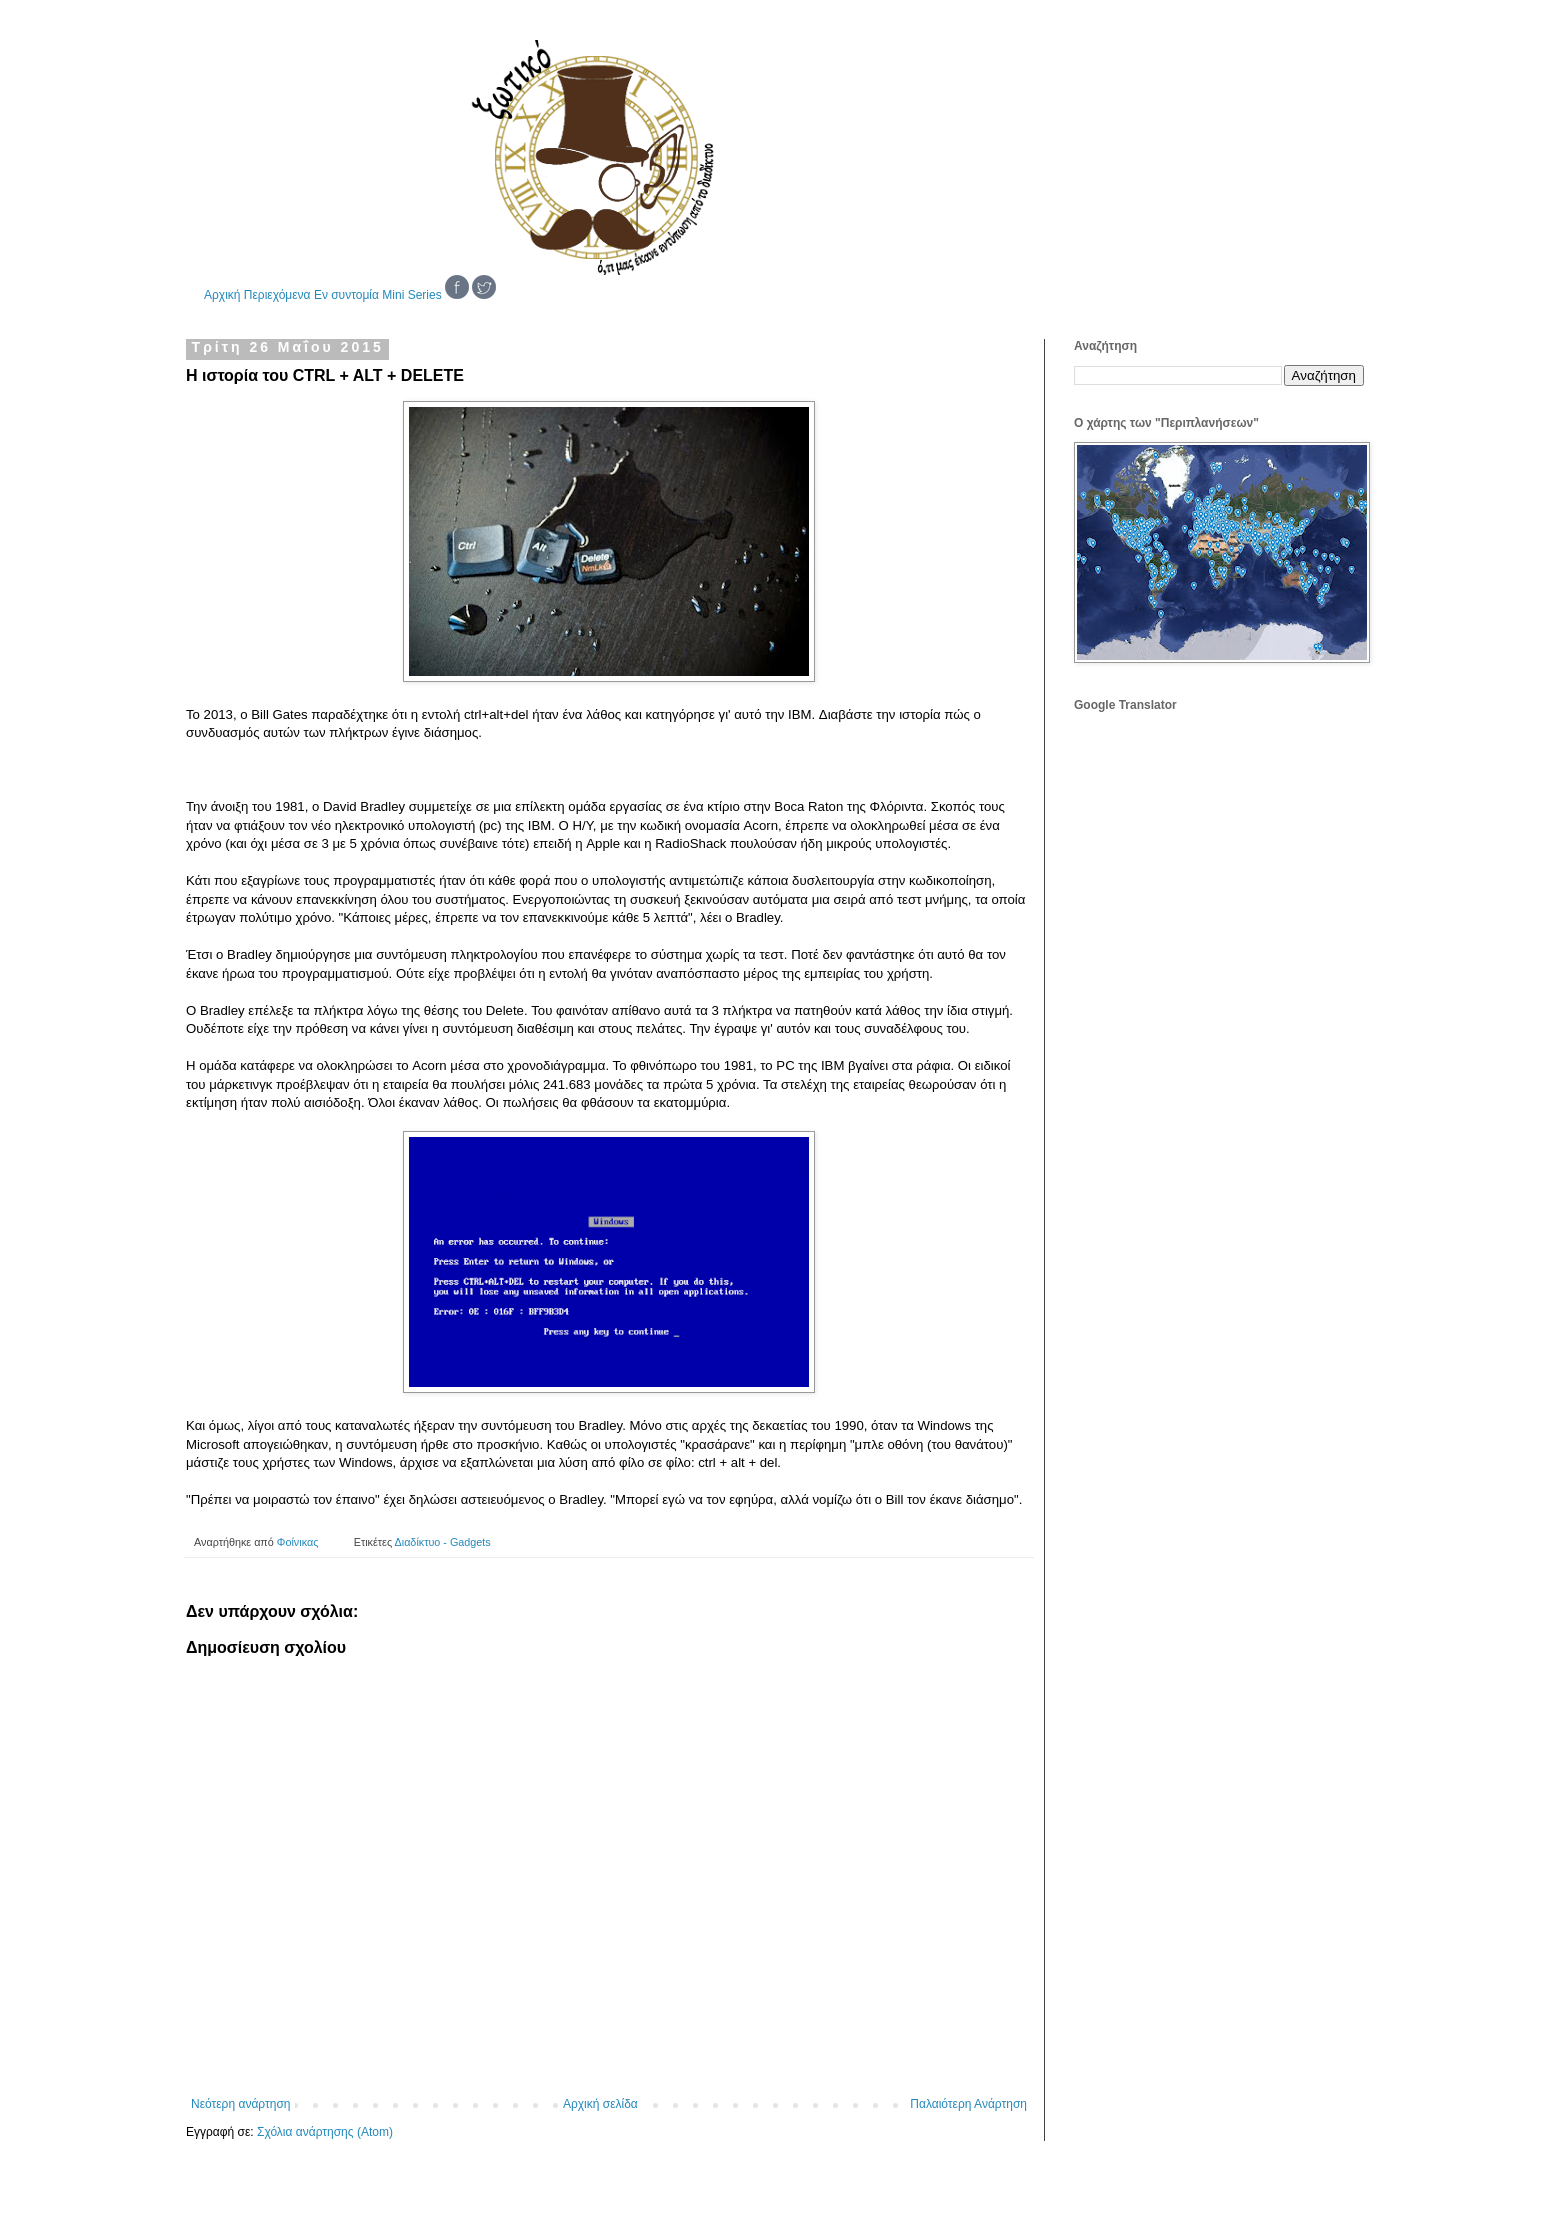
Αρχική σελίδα (600, 2104)
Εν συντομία (346, 295)
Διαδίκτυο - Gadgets (443, 1542)
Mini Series (411, 295)
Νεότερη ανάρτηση (240, 2104)
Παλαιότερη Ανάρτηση (968, 2104)
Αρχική (222, 295)
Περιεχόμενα (277, 295)
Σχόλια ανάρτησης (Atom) (325, 2132)
